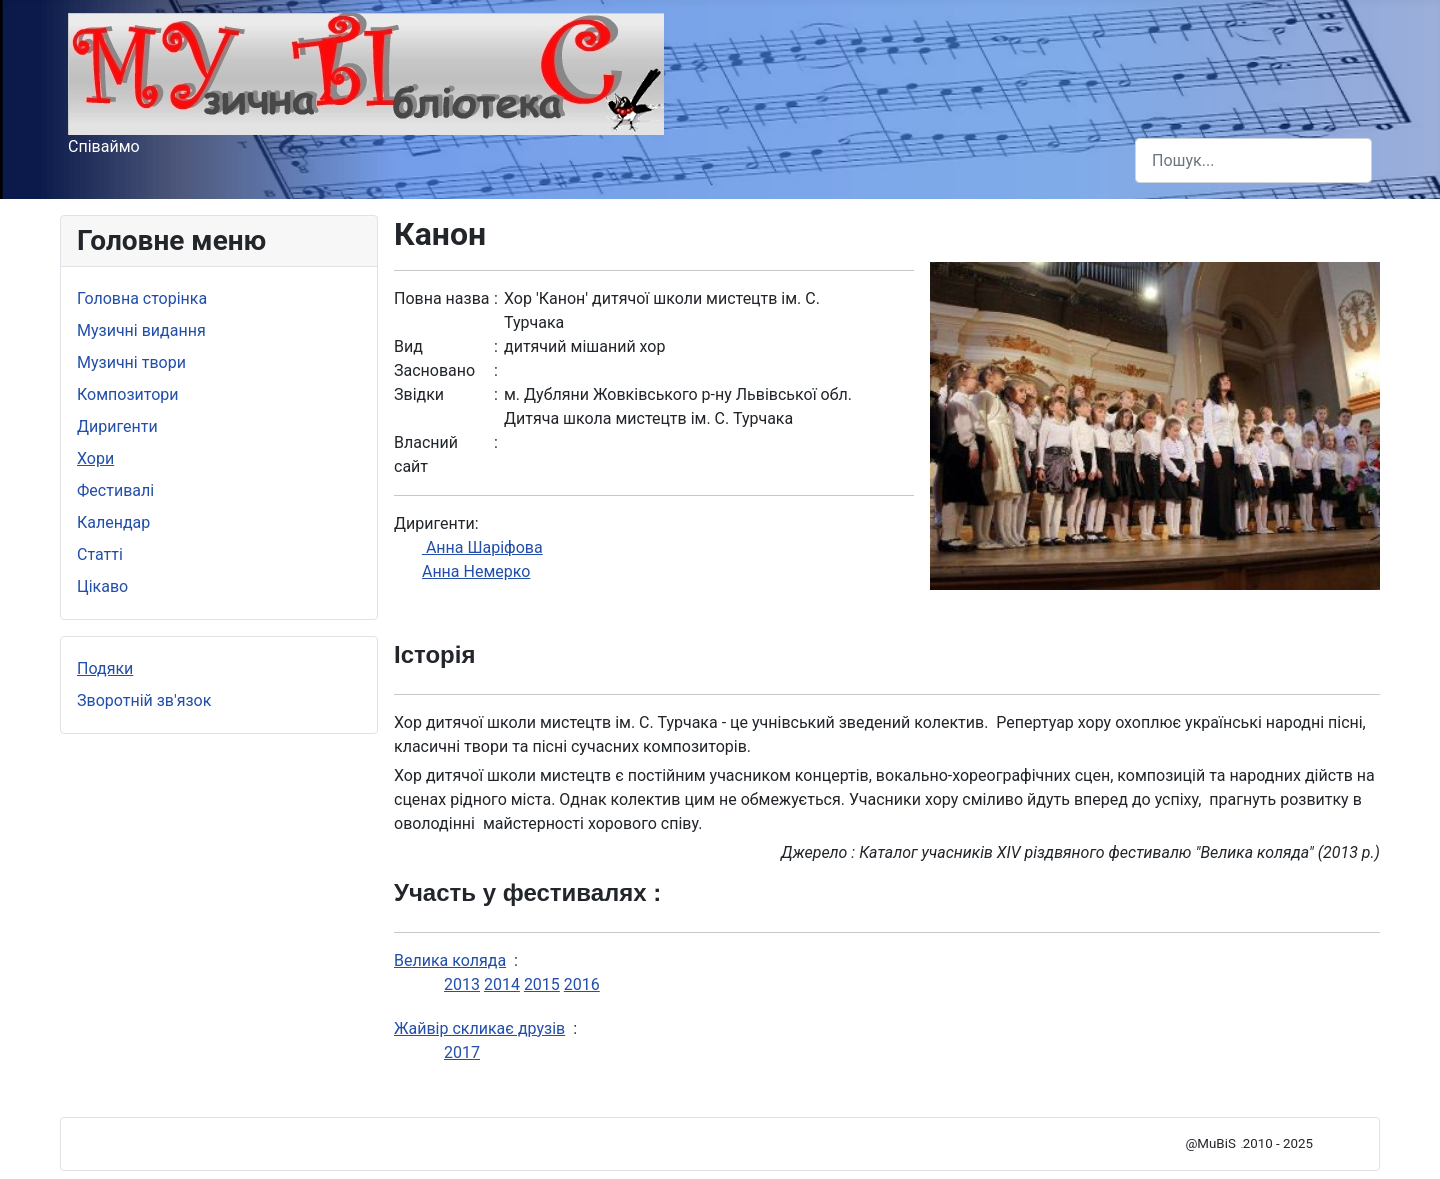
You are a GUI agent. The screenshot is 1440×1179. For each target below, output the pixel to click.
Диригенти (117, 426)
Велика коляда (450, 960)
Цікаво (102, 586)
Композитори (128, 394)
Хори (95, 458)
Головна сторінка (142, 298)
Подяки (105, 668)
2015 (542, 984)
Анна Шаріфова (482, 547)
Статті (100, 554)
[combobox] (1253, 160)
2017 (462, 1052)
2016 (582, 984)
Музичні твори (131, 362)
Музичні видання (141, 330)
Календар (113, 522)
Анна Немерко (476, 571)
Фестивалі (115, 490)
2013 (462, 984)
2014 (502, 984)
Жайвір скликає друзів (479, 1028)
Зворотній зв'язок (144, 700)
